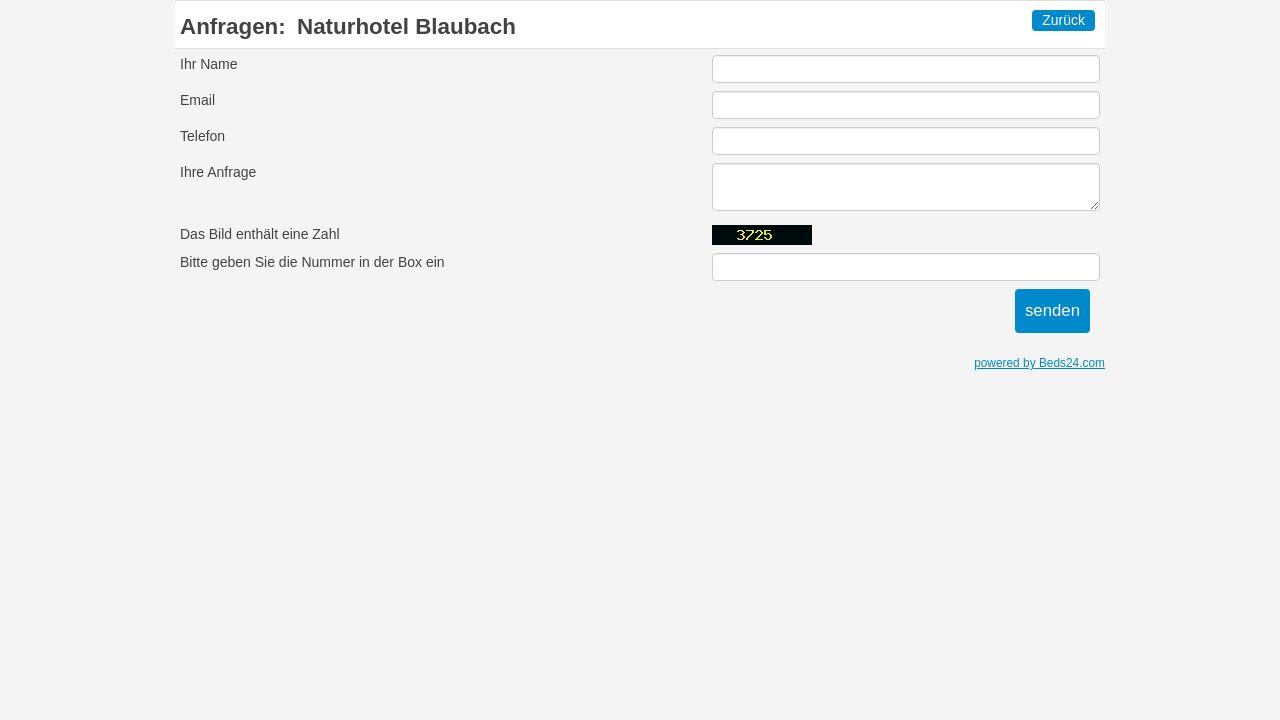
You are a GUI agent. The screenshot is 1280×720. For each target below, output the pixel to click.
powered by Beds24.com (1039, 363)
